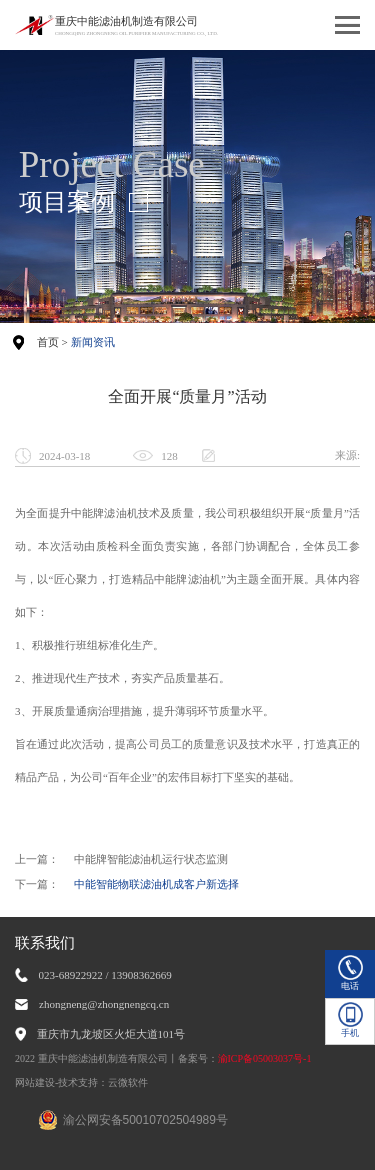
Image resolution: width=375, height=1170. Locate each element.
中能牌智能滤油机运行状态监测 (151, 859)
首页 (48, 342)
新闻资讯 (93, 342)
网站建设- (36, 1082)
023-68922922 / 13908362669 (105, 975)
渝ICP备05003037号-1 (265, 1058)
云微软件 (128, 1082)
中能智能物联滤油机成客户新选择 (156, 884)
